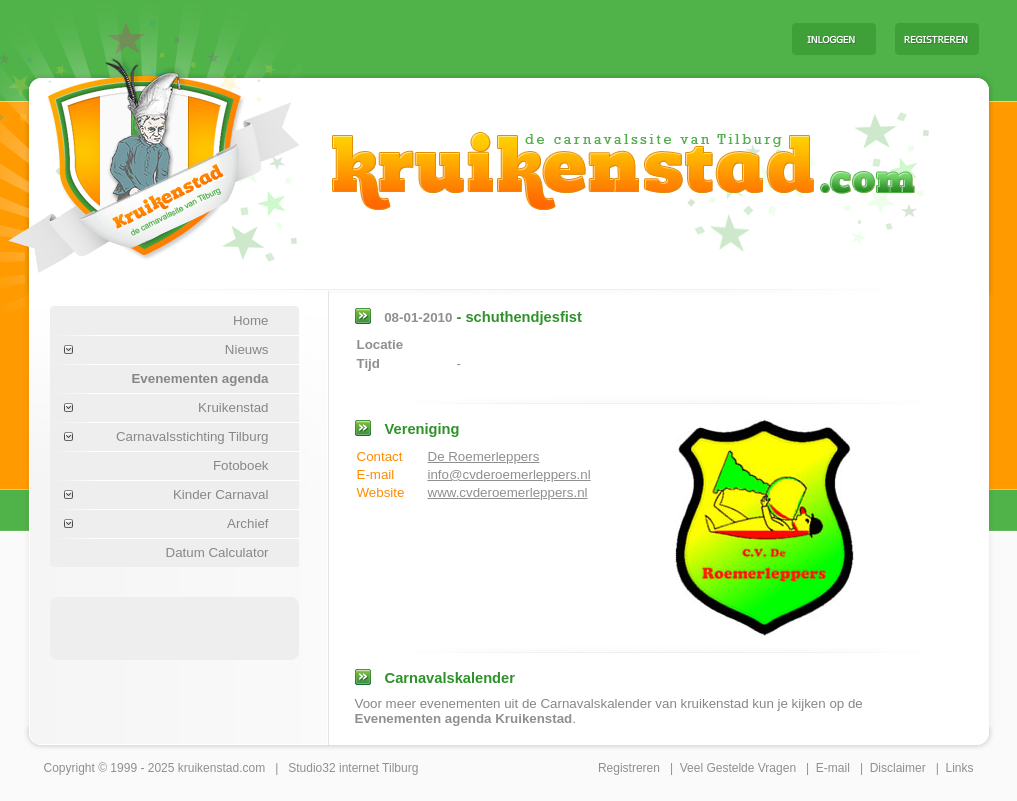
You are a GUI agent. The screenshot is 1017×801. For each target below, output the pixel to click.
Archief (247, 523)
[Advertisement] (528, 38)
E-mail (833, 768)
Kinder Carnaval (221, 494)
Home (251, 320)
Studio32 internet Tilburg (353, 768)
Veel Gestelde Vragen (738, 768)
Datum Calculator (217, 552)
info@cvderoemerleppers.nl (509, 474)
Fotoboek (241, 465)
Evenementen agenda (199, 378)
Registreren (629, 768)
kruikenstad (208, 768)
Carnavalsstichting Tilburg (192, 436)
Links (959, 768)
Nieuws (247, 349)
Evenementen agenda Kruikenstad (464, 718)
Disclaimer (898, 768)
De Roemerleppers (484, 456)
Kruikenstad (233, 407)
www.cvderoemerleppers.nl (508, 492)
